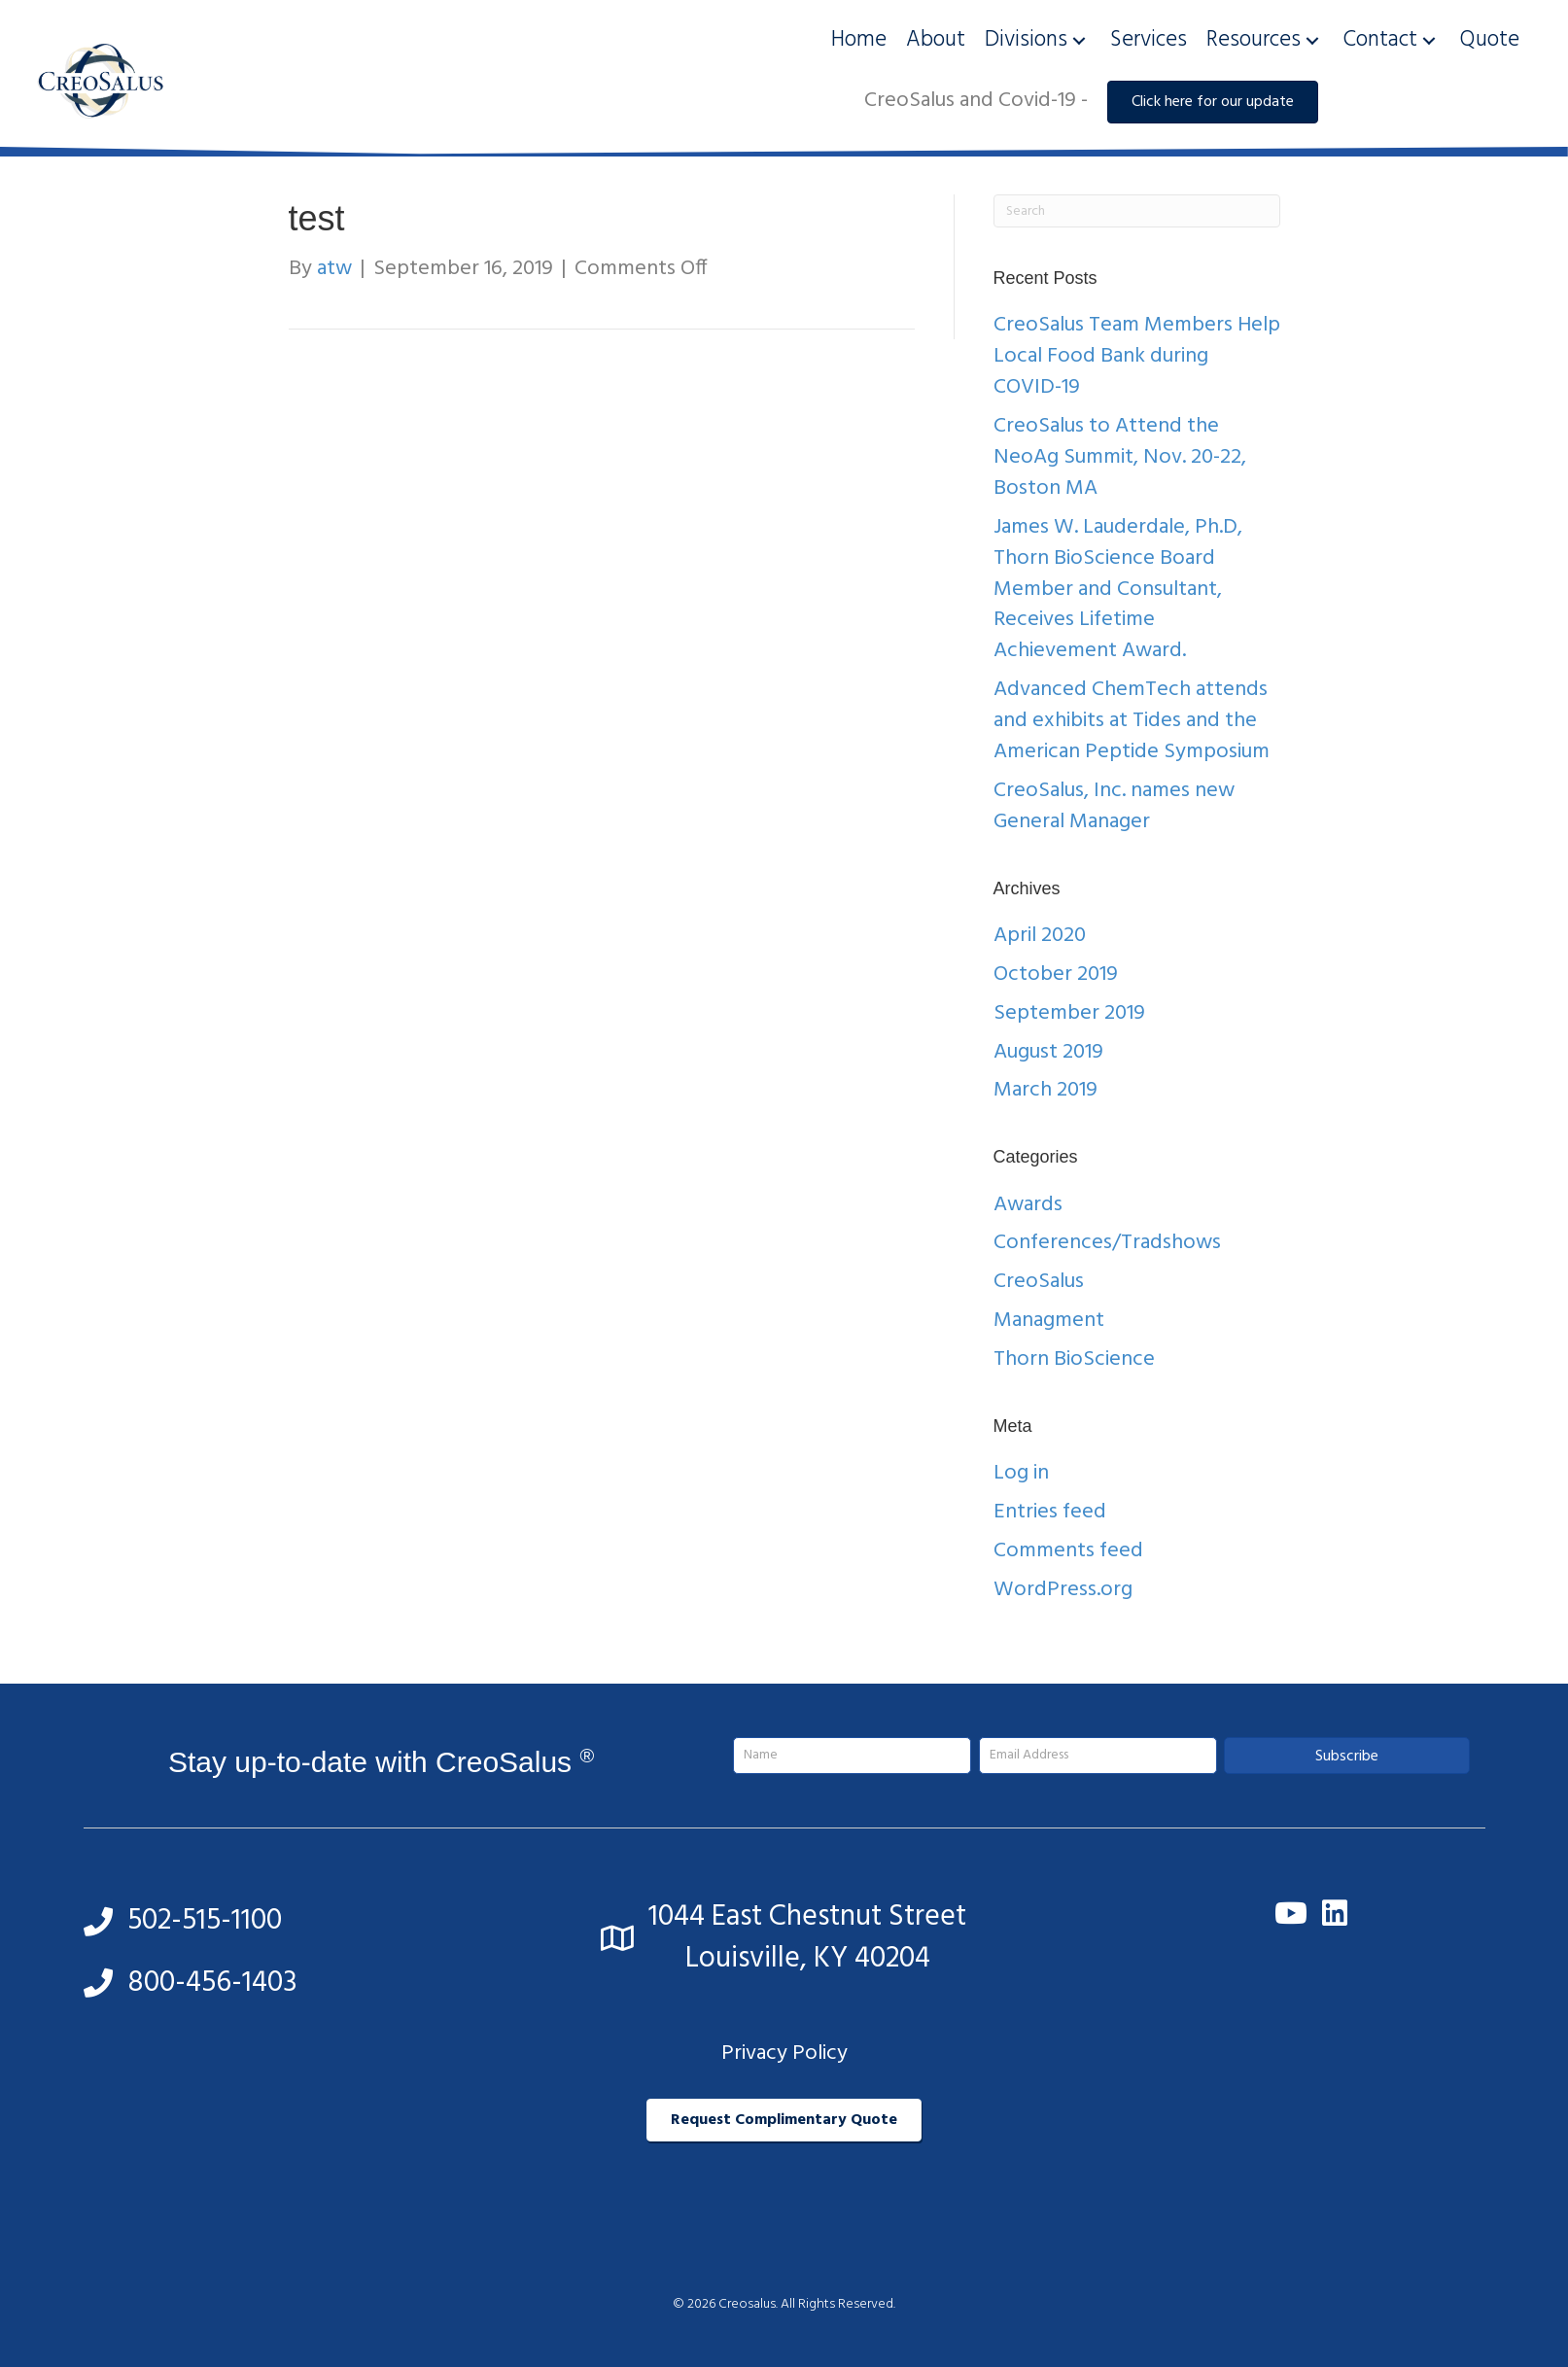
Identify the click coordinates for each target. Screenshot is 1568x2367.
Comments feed (1068, 1551)
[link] (858, 40)
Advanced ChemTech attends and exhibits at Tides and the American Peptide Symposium (1131, 721)
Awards (1028, 1205)
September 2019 (1069, 1013)
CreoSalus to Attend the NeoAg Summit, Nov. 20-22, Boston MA (1119, 457)
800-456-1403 (212, 1983)
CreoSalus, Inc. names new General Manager (1114, 806)
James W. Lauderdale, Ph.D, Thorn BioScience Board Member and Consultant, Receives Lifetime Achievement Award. (1117, 589)
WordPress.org (1062, 1590)
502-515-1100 (204, 1920)
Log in (1021, 1473)
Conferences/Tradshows (1107, 1243)
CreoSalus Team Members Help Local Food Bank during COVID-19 (1136, 356)
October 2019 (1055, 974)
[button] (1079, 40)
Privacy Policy (784, 2053)
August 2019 (1048, 1052)
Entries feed (1049, 1512)
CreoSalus (1038, 1282)
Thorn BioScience (1074, 1359)
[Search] (1136, 210)
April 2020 (1039, 936)
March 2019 (1045, 1090)
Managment (1048, 1321)
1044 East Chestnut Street (807, 1917)
